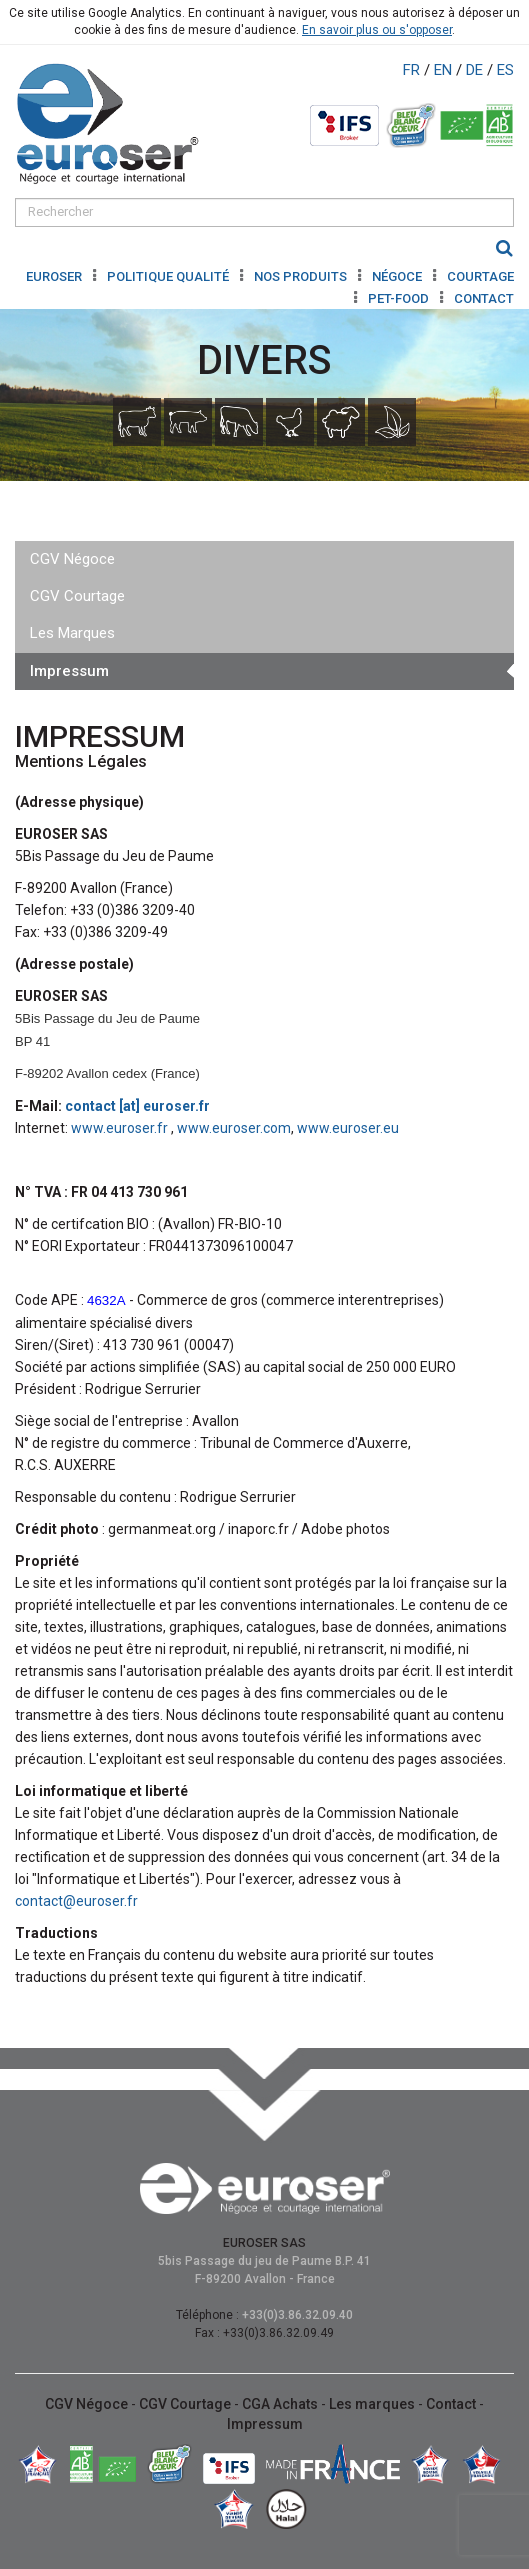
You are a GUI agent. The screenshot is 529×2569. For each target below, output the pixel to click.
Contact (484, 298)
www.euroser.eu (348, 1128)
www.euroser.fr (121, 1128)
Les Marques (72, 633)
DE (476, 70)
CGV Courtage (77, 596)
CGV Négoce (72, 559)
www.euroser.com (234, 1128)
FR (413, 70)
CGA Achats (281, 2404)
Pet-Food (400, 298)
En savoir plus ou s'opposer (377, 30)
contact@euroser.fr (76, 1901)
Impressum (69, 671)
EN (445, 70)
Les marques (373, 2404)
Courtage (480, 276)
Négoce (398, 276)
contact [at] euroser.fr (137, 1106)
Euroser (55, 276)
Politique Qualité (169, 276)
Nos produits (302, 276)
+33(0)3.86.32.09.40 (297, 2315)
